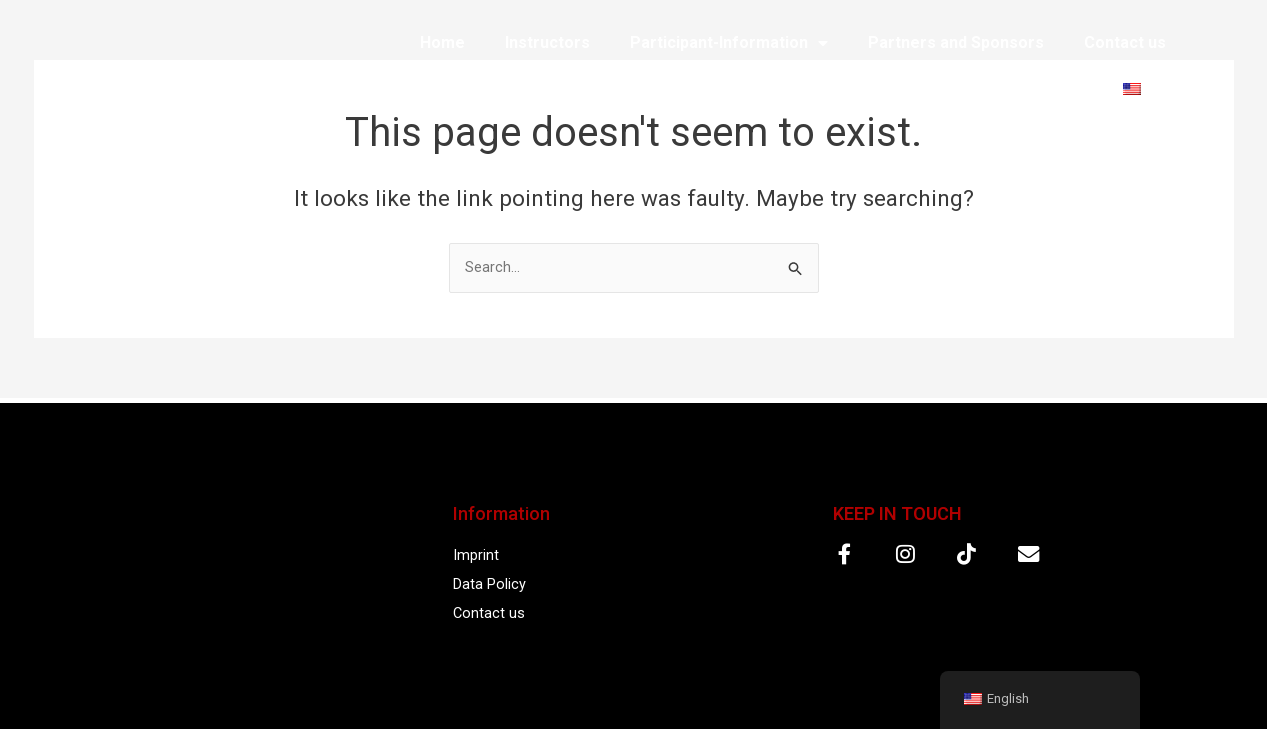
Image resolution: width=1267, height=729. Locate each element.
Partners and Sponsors (956, 42)
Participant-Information (729, 43)
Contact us (1125, 42)
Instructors (547, 42)
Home (442, 42)
